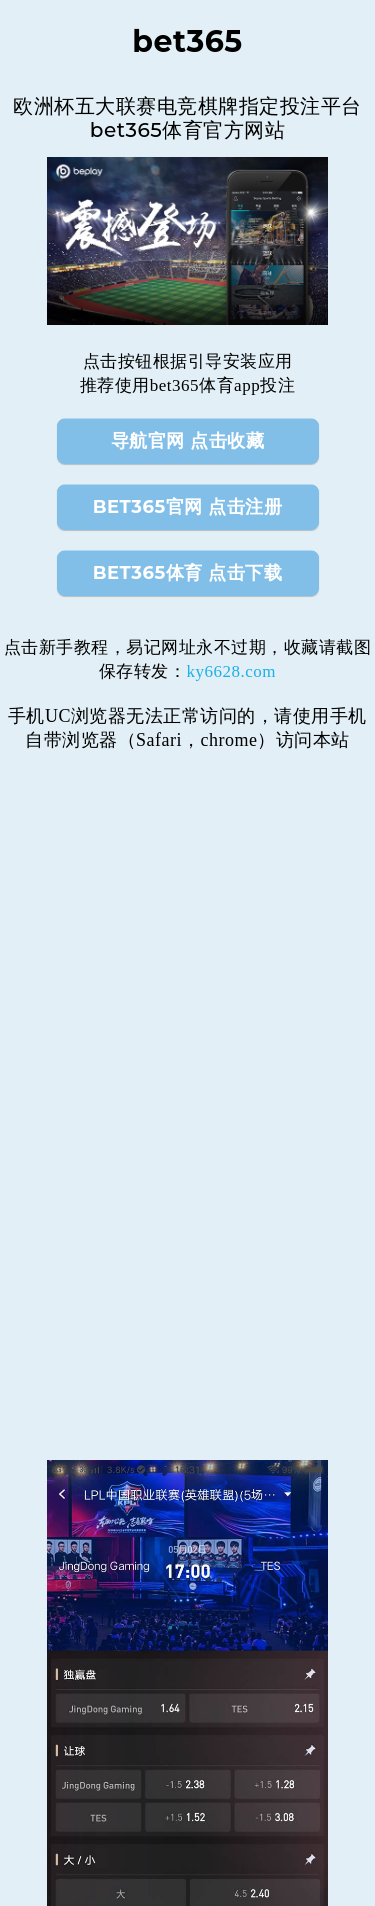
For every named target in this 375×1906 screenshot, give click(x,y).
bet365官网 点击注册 (188, 507)
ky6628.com (231, 671)
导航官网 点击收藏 (188, 441)
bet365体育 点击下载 (188, 573)
